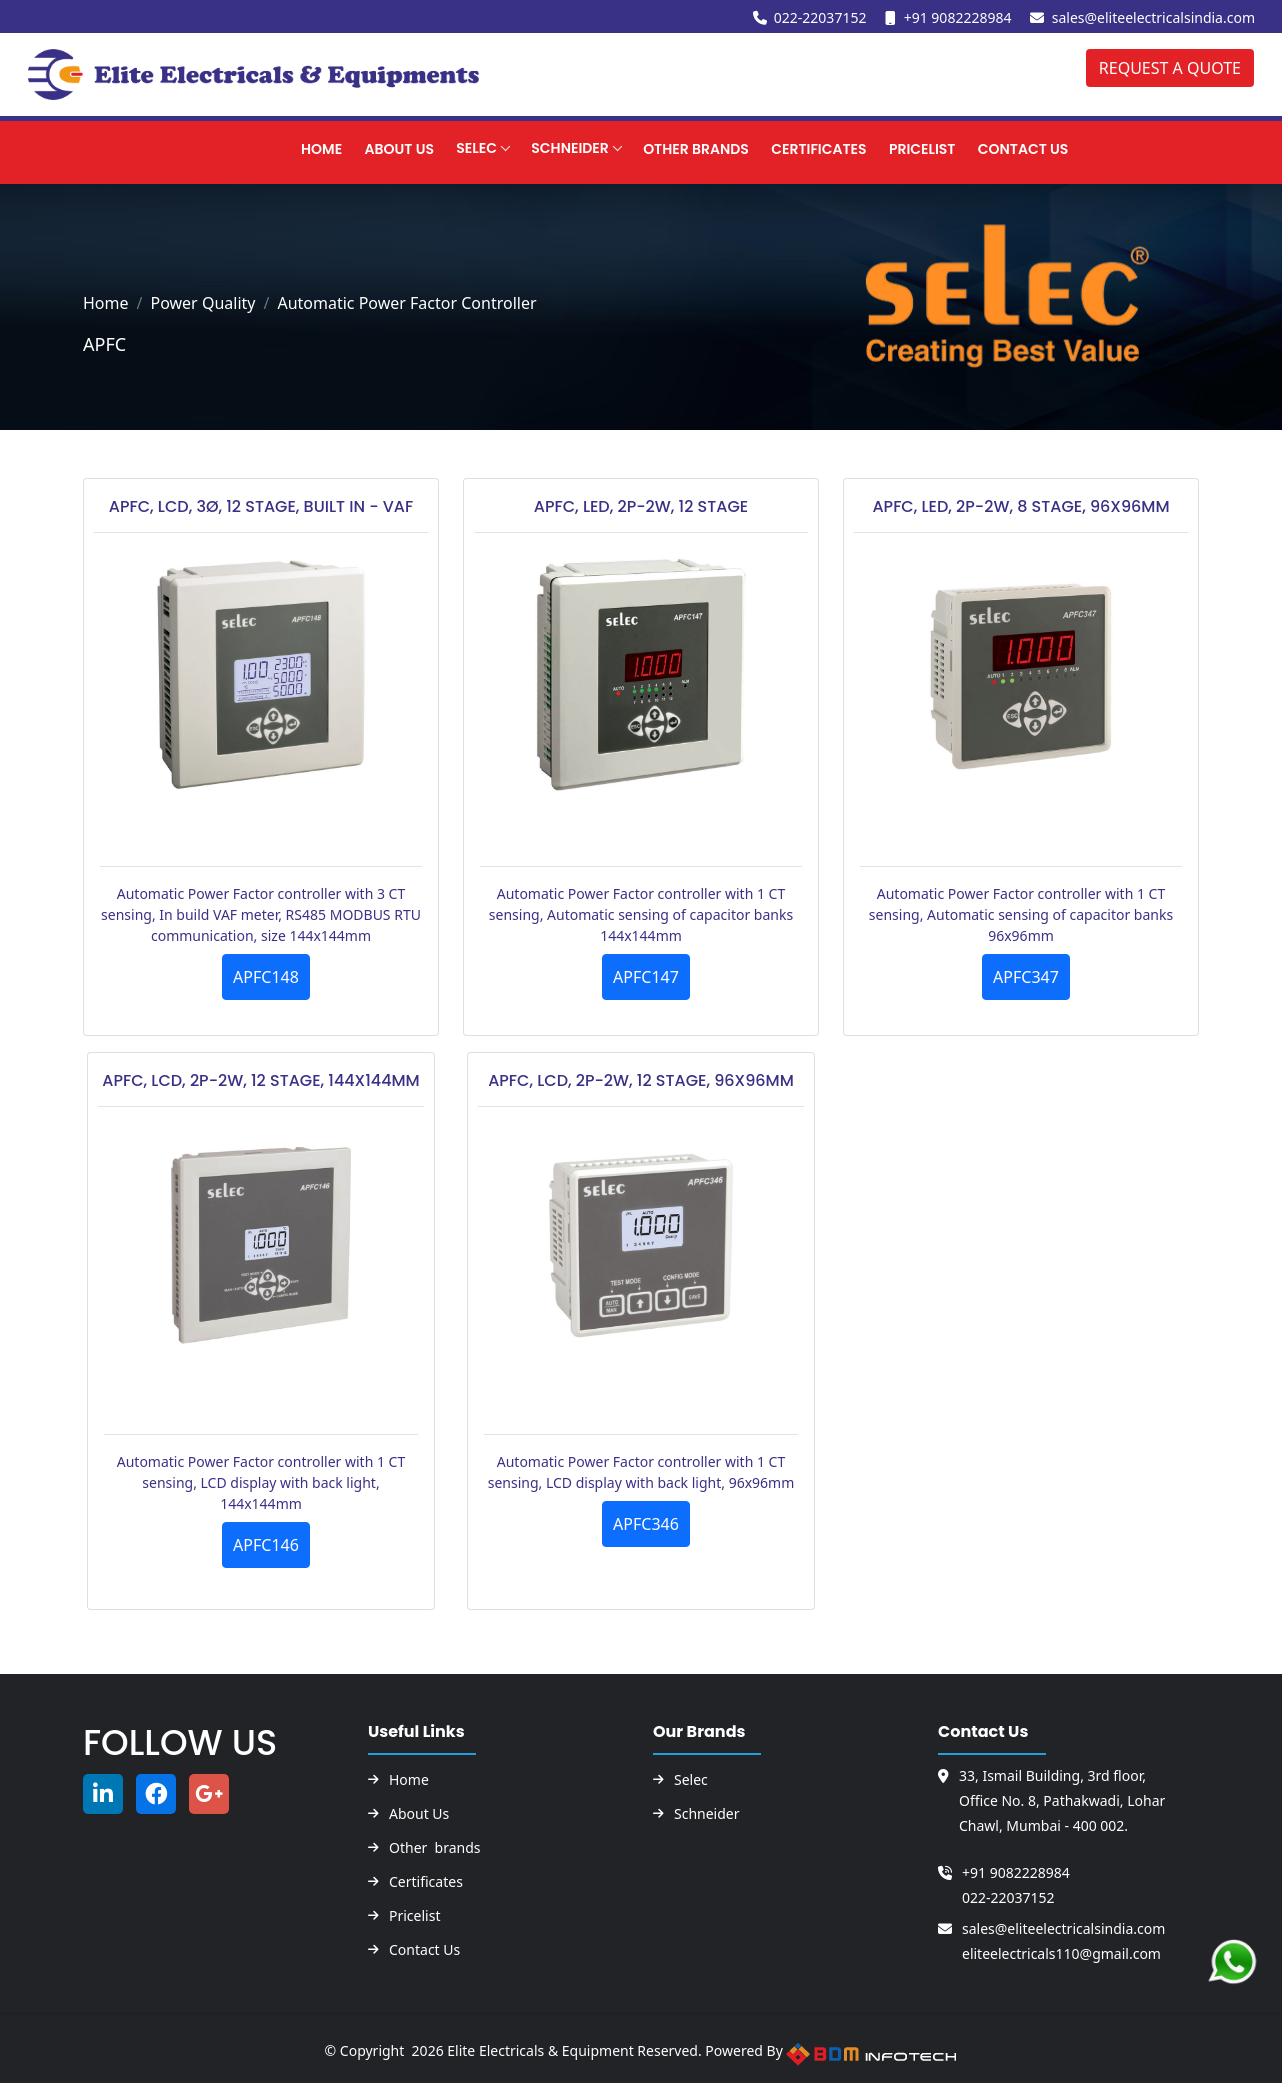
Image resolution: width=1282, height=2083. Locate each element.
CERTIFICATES (796, 148)
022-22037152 (820, 17)
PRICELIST (903, 148)
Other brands (435, 1848)
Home (280, 148)
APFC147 (646, 977)
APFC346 (646, 1524)
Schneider (707, 1814)
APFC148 (266, 977)
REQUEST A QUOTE (1170, 68)
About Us (361, 148)
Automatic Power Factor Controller (406, 303)
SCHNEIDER (539, 147)
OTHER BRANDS (670, 148)
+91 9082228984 (958, 17)
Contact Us (424, 1950)
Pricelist (414, 1916)
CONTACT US (1007, 148)
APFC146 (266, 1545)
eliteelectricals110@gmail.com (1061, 1953)
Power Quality (202, 303)
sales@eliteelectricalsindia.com (1153, 17)
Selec (443, 147)
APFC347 (1026, 977)
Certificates (426, 1882)
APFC (104, 344)
